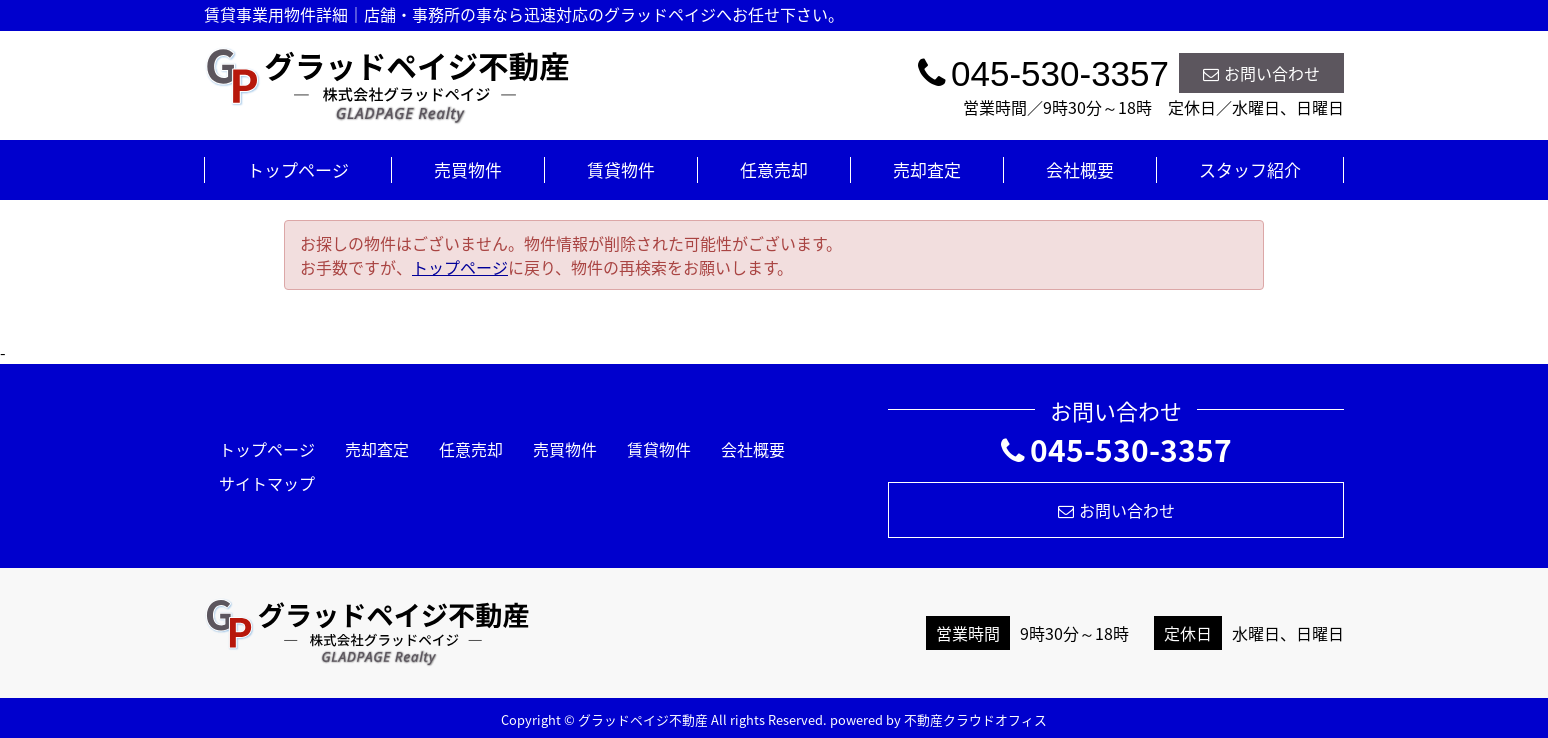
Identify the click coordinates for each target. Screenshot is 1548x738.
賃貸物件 (621, 169)
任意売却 (774, 169)
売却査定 (927, 169)
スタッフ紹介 (1250, 169)
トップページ (298, 169)
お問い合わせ (1261, 73)
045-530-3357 (1116, 449)
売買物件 (468, 169)
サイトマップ (267, 483)
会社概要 (1080, 169)
